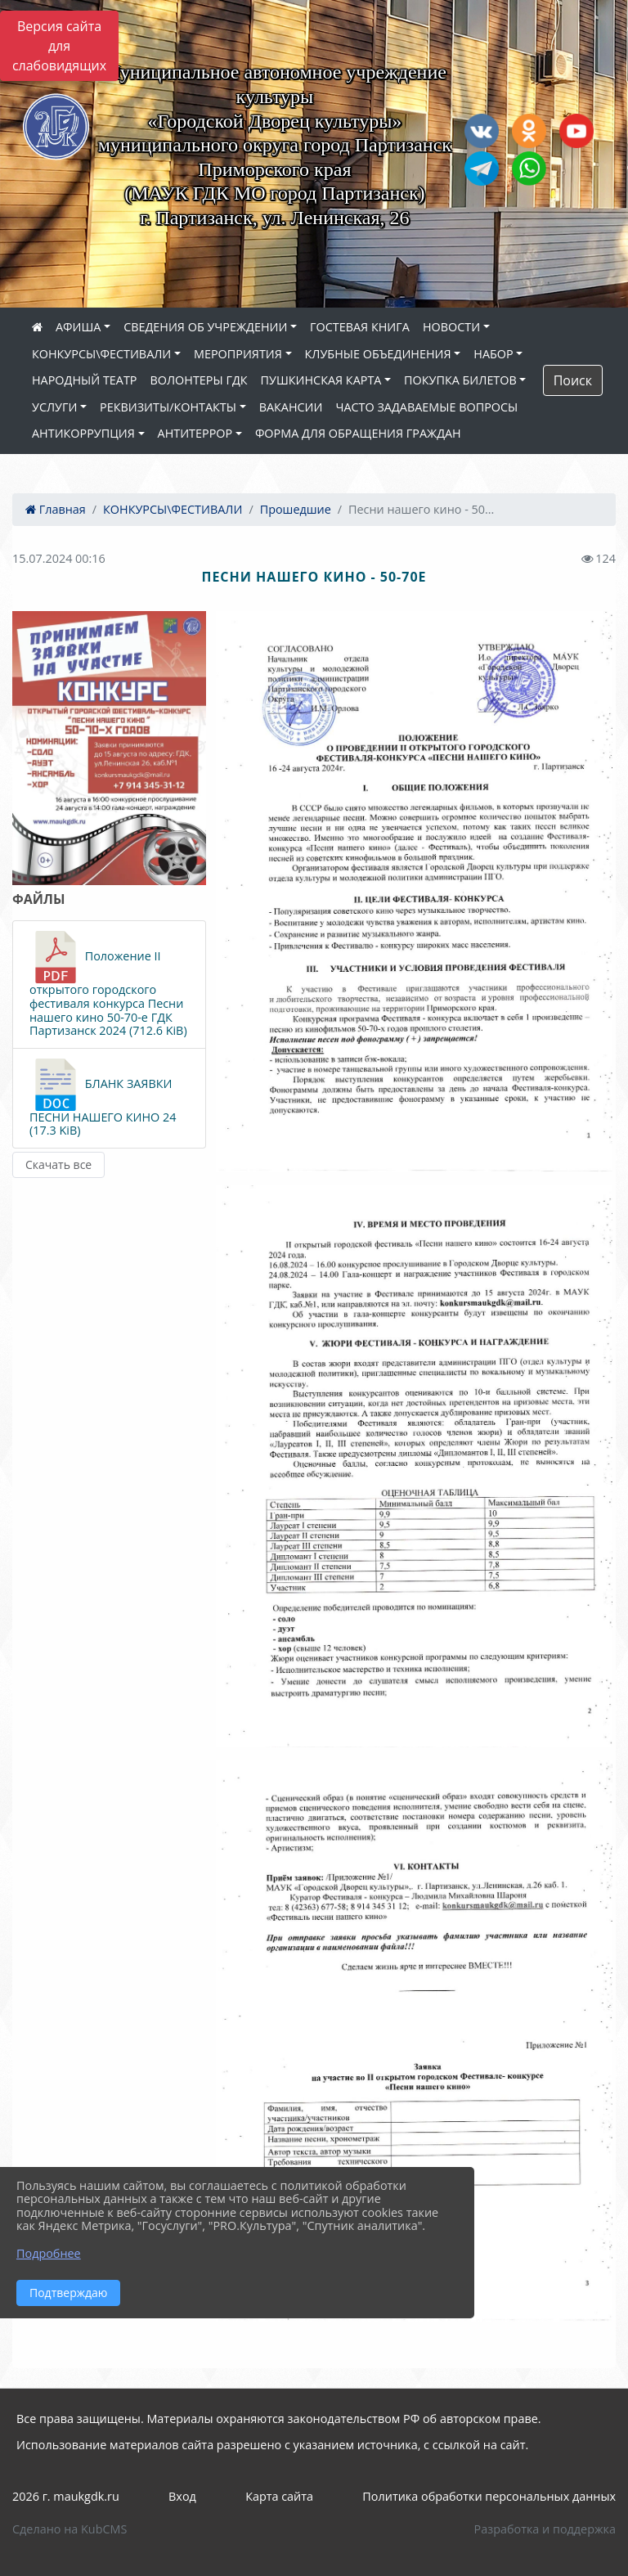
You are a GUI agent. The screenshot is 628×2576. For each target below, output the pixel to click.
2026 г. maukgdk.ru (65, 2496)
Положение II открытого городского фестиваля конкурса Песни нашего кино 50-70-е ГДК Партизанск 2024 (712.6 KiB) (108, 984)
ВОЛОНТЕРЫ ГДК (199, 380)
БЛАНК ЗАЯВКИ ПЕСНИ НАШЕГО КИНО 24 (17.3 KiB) (103, 1098)
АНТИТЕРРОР (195, 433)
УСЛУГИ (54, 407)
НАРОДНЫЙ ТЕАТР (84, 380)
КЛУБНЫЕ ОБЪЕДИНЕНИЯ (378, 354)
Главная (55, 509)
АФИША (78, 327)
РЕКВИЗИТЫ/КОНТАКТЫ (168, 407)
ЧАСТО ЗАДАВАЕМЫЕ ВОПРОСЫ (426, 407)
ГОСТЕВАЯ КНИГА (360, 327)
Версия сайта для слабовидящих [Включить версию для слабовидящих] (59, 45)
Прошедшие (295, 509)
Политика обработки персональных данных (489, 2496)
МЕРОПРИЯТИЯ (238, 354)
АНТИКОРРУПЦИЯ (83, 433)
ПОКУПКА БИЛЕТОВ (460, 380)
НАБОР (493, 354)
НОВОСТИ (451, 327)
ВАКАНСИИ (291, 407)
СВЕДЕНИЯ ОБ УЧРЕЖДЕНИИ (205, 327)
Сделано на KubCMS (69, 2529)
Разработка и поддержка (545, 2529)
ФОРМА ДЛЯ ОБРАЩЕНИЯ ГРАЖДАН (358, 433)
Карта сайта (279, 2496)
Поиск (573, 380)
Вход (182, 2496)
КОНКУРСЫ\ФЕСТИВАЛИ (101, 354)
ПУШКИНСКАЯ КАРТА (321, 380)
